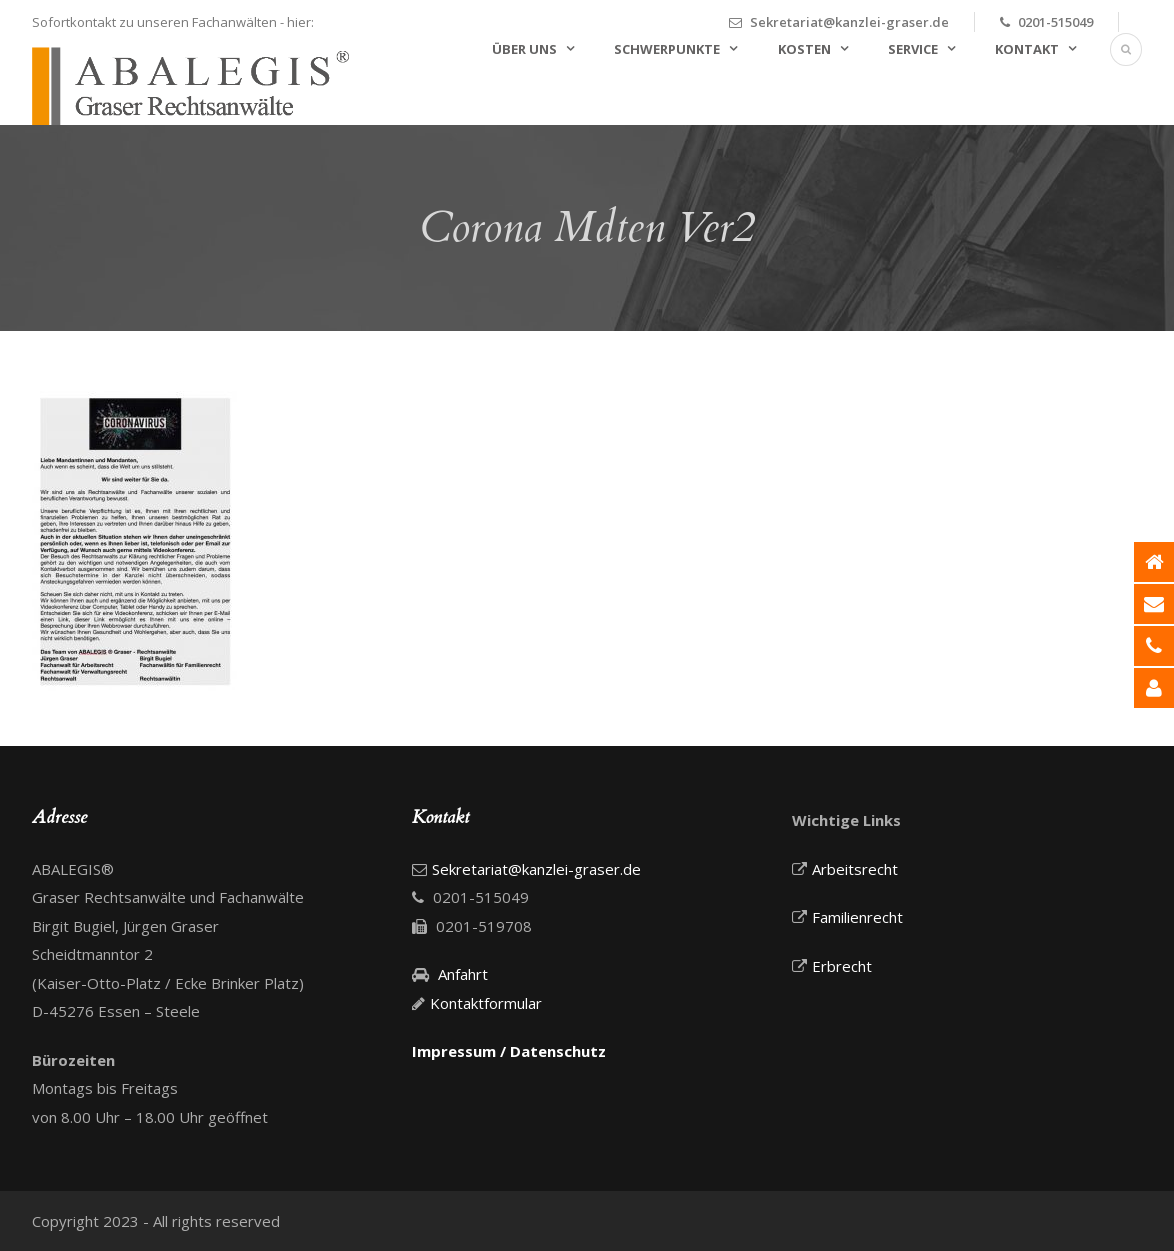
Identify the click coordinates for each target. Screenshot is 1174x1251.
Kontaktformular (486, 1003)
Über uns (524, 49)
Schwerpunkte (667, 49)
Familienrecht (857, 917)
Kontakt (1027, 49)
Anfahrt (463, 974)
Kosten (804, 49)
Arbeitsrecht (855, 869)
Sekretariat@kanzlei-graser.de (849, 22)
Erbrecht (842, 966)
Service (913, 49)
